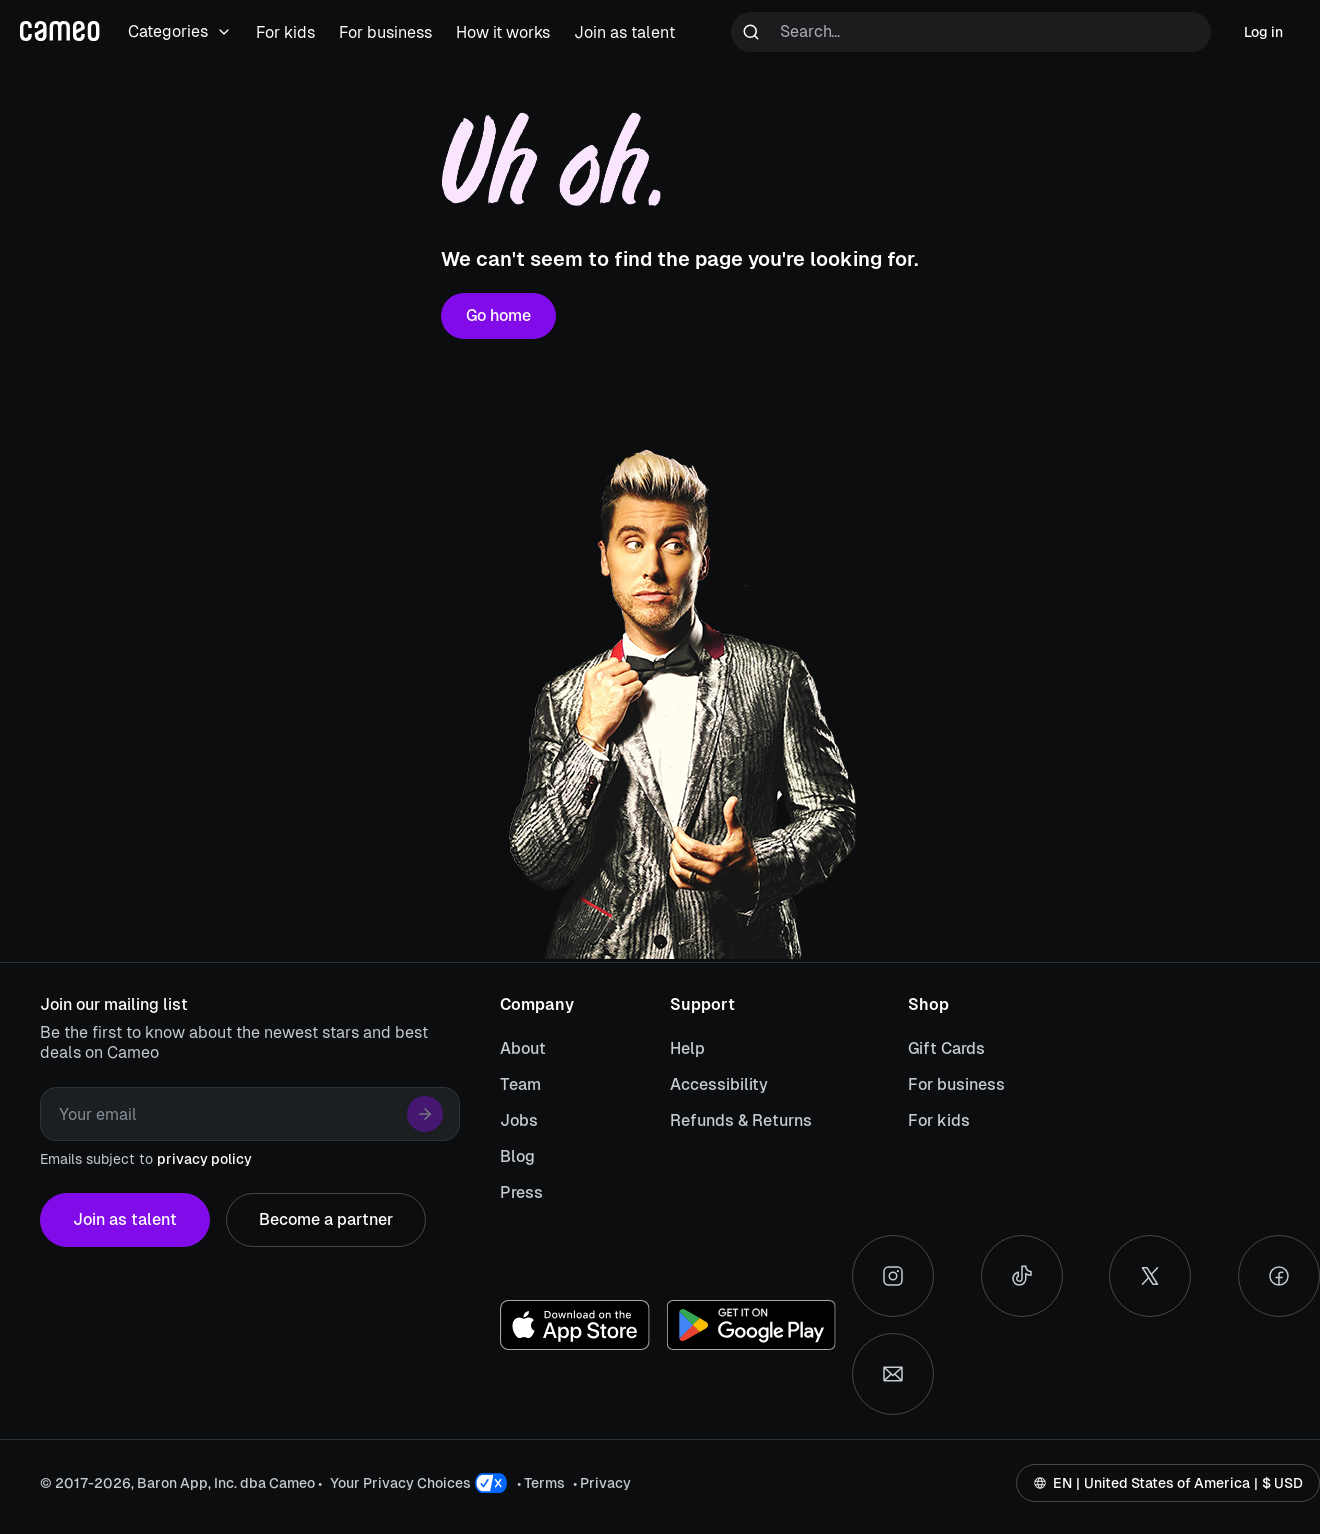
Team (520, 1084)
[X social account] (1150, 1276)
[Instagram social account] (893, 1276)
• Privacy (602, 1483)
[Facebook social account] (1279, 1276)
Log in (1263, 32)
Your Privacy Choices (400, 1483)
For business (956, 1084)
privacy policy (204, 1159)
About (523, 1048)
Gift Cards (946, 1048)
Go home (498, 316)
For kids (939, 1120)
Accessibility (719, 1084)
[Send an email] (893, 1374)
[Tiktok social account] (1022, 1276)
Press (521, 1192)
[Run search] (751, 32)
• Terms (541, 1483)
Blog (517, 1156)
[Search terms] (972, 32)
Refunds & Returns (741, 1120)
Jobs (519, 1120)
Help (687, 1048)
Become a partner (326, 1220)
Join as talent (125, 1220)
